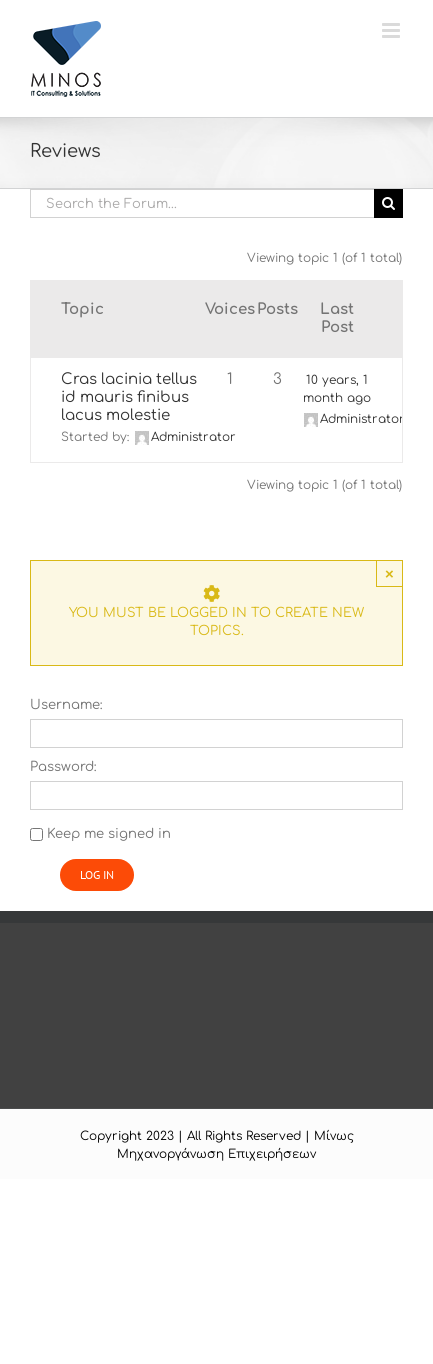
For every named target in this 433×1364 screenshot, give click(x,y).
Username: (66, 704)
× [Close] (389, 573)
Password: (63, 766)
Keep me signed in (109, 833)
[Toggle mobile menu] (392, 30)
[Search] (388, 203)
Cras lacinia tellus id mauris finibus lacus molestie (129, 397)
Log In (97, 874)
